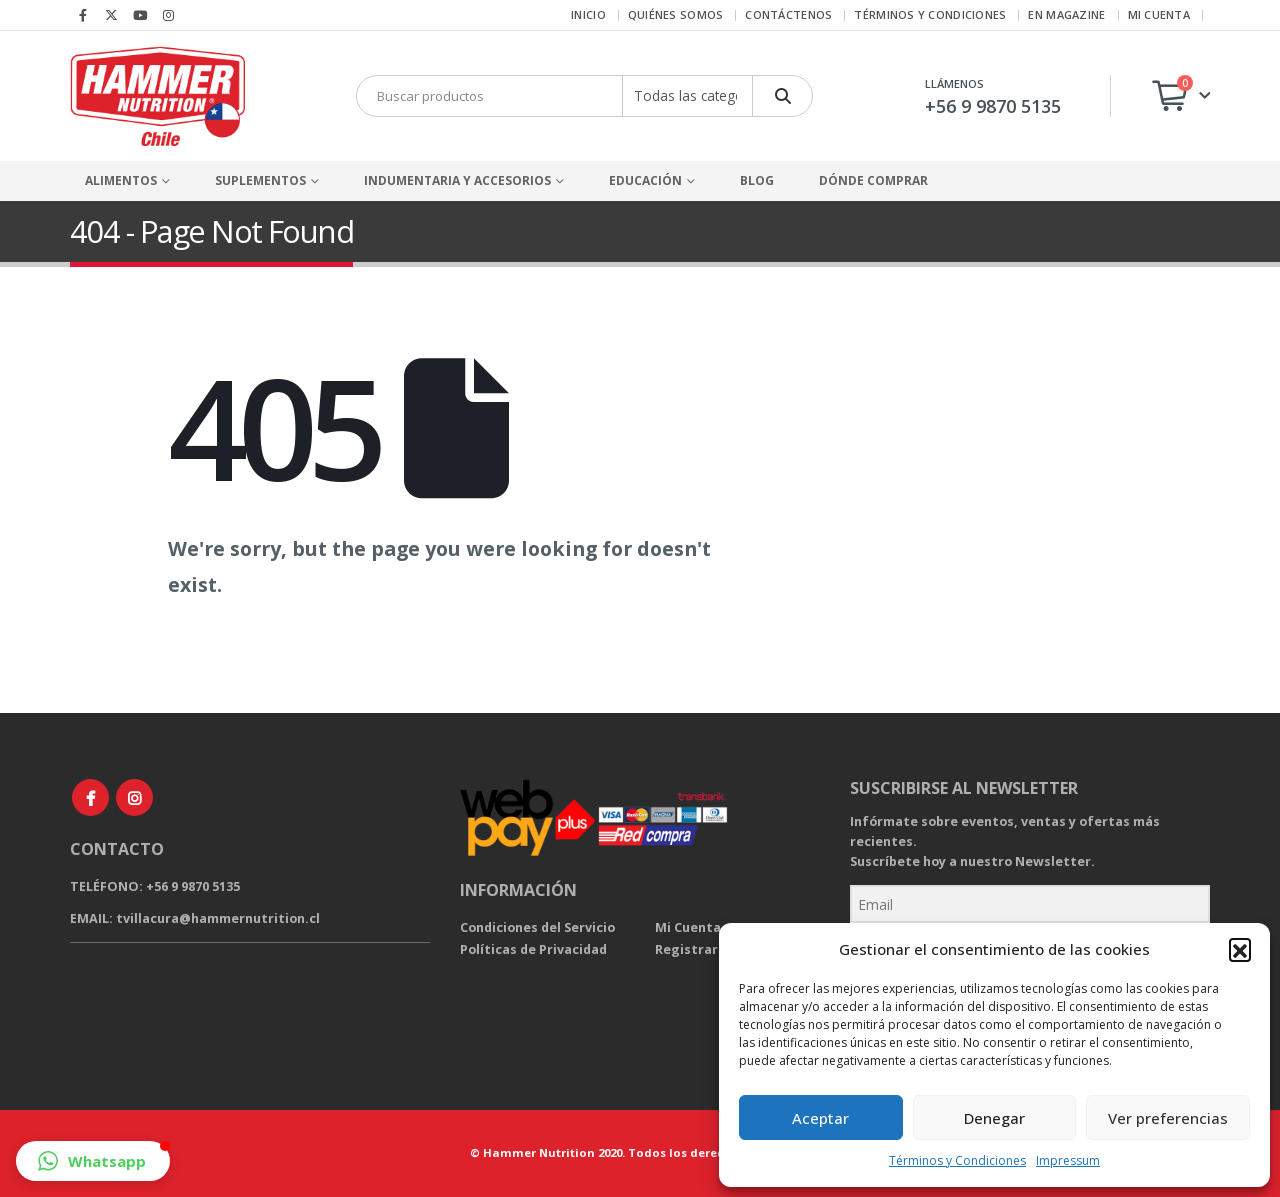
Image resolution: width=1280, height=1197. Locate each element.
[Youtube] (140, 15)
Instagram (134, 797)
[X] (112, 15)
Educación (645, 180)
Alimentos (121, 180)
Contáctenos (788, 14)
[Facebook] (83, 15)
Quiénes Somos (676, 14)
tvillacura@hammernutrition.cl (218, 918)
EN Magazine (1066, 14)
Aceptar (820, 1118)
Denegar (994, 1118)
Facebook (90, 797)
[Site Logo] (157, 96)
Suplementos (260, 180)
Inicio (588, 14)
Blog (757, 180)
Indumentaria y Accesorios (457, 180)
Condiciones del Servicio (537, 927)
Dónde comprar (873, 180)
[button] (1240, 949)
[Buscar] (782, 96)
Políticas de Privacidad (533, 949)
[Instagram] (169, 15)
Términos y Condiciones (957, 1160)
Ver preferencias (1168, 1118)
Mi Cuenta (688, 927)
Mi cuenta (1159, 14)
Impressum (1068, 1160)
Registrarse (694, 949)
